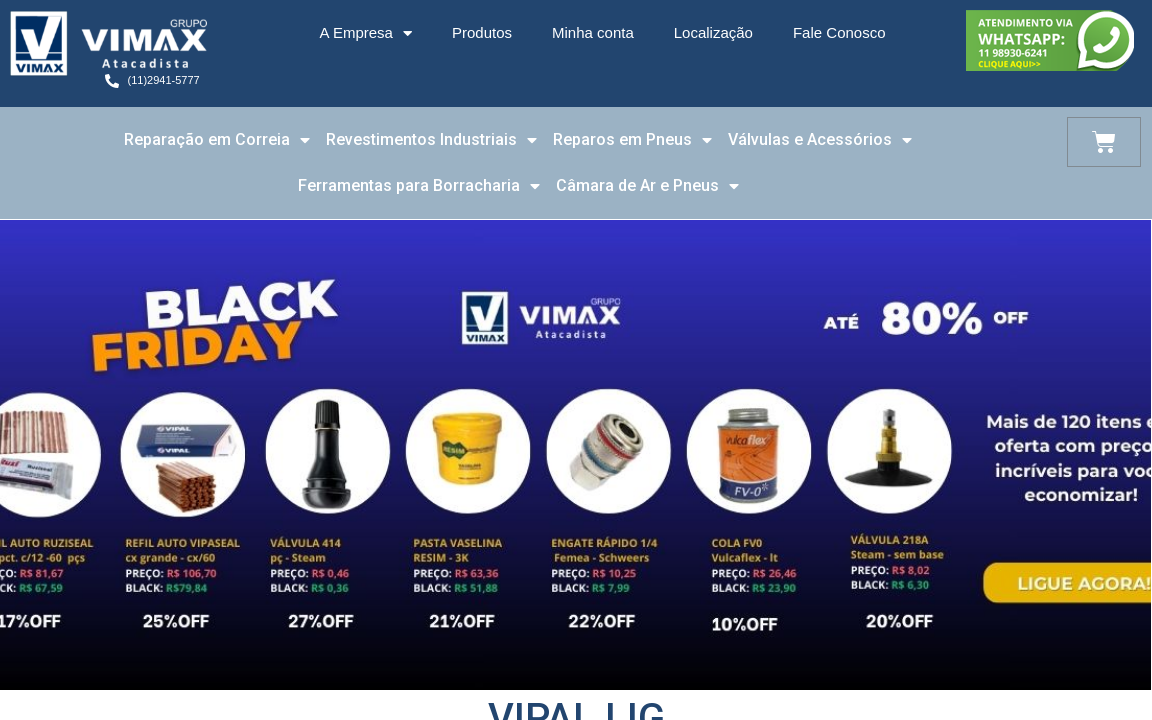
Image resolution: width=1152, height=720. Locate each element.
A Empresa (366, 33)
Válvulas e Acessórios (820, 140)
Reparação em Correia (217, 140)
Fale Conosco (839, 32)
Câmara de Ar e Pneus (647, 186)
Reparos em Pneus (632, 140)
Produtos (482, 32)
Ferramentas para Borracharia (419, 186)
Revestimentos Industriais (431, 140)
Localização (713, 32)
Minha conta (593, 32)
